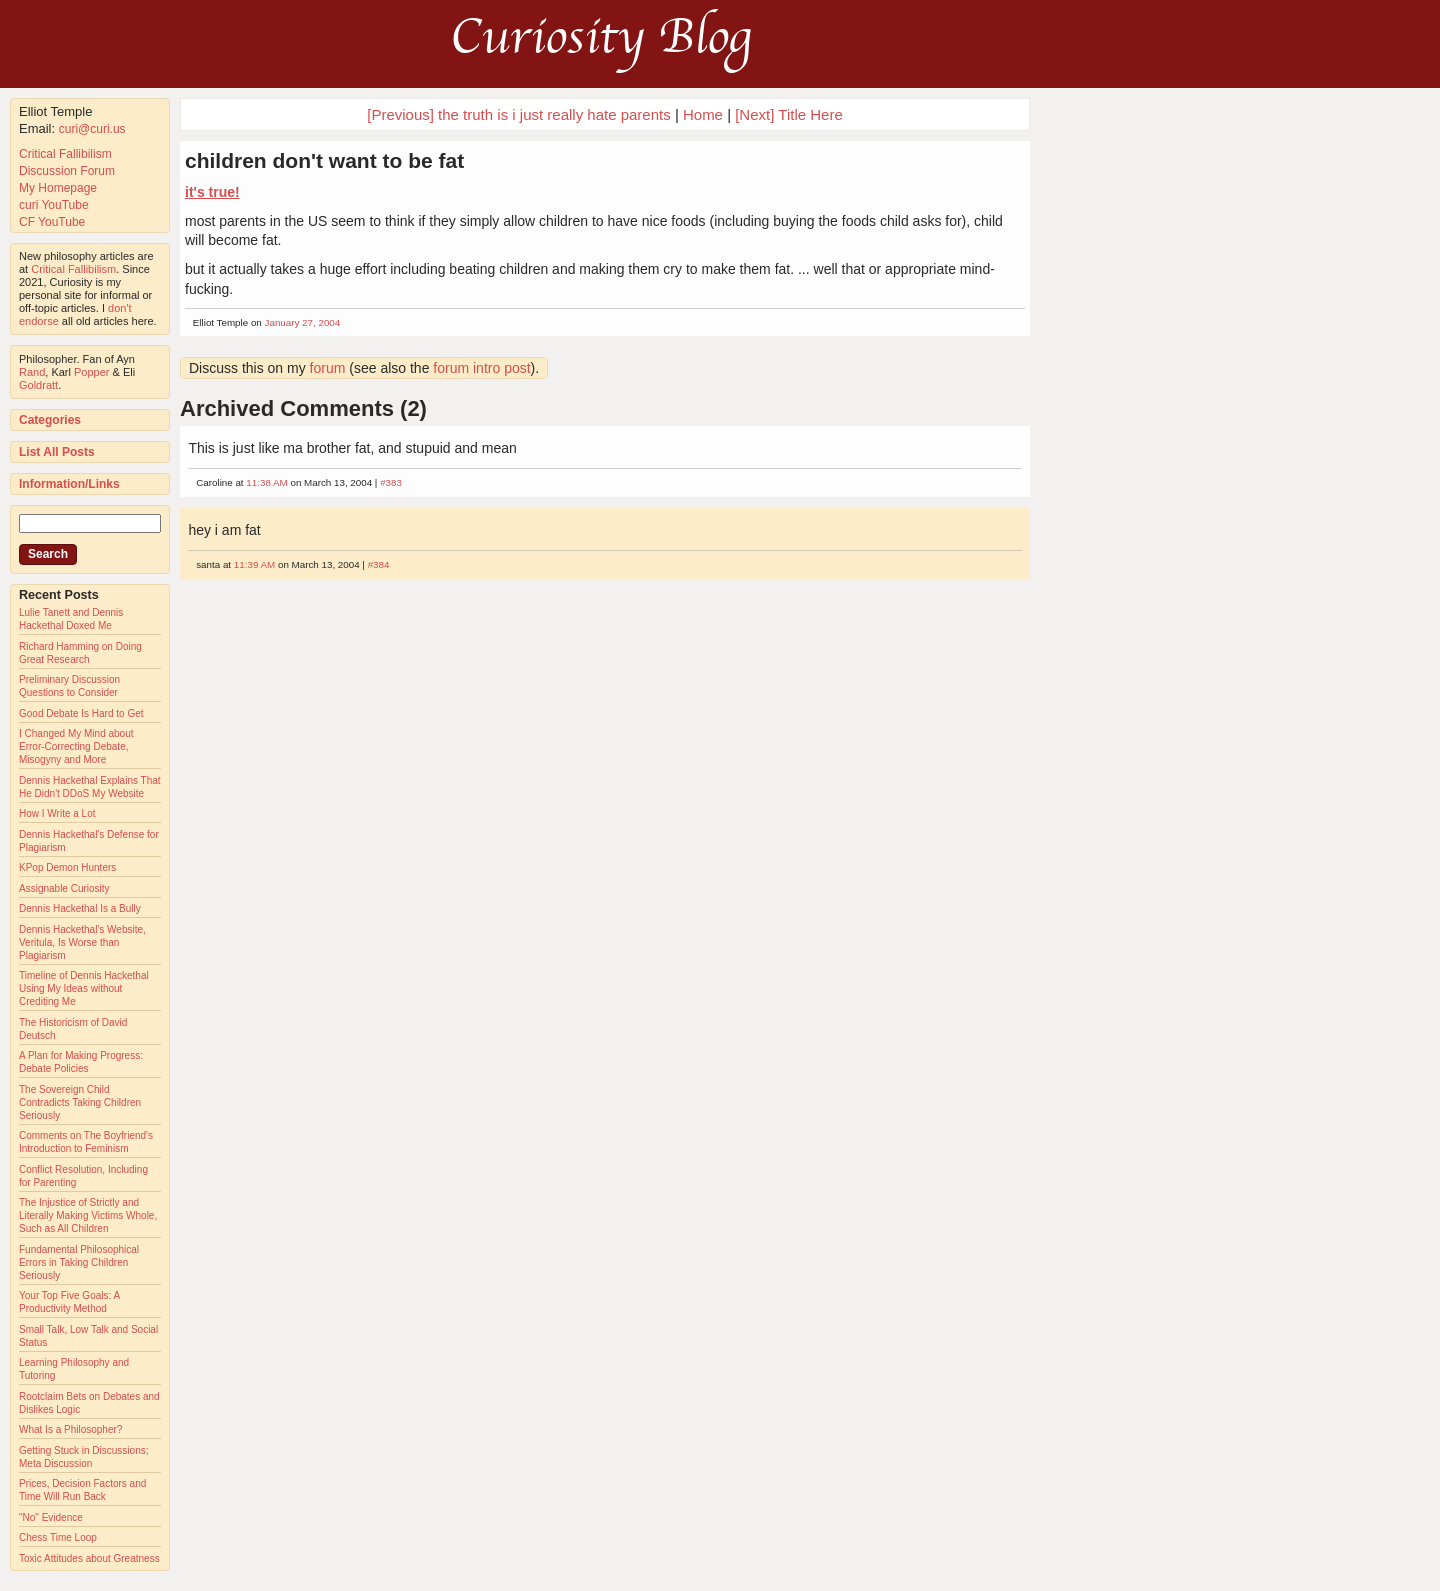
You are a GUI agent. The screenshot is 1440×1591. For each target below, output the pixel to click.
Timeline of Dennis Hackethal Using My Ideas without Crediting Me (84, 988)
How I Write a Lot (57, 813)
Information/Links (69, 484)
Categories (50, 420)
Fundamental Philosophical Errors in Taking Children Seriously (79, 1262)
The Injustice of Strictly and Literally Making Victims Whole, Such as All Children (88, 1215)
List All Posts (57, 452)
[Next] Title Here (789, 114)
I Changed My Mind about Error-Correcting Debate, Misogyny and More (76, 746)
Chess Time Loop (58, 1537)
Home (703, 114)
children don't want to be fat (324, 160)
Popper (91, 372)
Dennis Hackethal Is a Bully (80, 908)
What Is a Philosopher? (70, 1429)
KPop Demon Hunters (67, 867)
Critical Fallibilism (65, 154)
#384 (379, 564)
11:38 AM (266, 482)
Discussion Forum (67, 171)
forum (328, 368)
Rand (32, 372)
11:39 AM (254, 564)
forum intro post (481, 368)
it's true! (212, 192)
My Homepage (58, 188)
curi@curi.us (92, 129)
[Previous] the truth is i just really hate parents (518, 114)
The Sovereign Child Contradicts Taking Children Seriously (80, 1102)
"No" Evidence (51, 1517)
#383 (391, 482)
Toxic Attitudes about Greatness (89, 1558)
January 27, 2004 (303, 322)
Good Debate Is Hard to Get (81, 713)
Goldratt (38, 385)
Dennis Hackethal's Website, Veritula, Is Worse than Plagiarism (82, 942)
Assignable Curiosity (64, 888)
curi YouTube (54, 205)
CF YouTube (52, 222)
